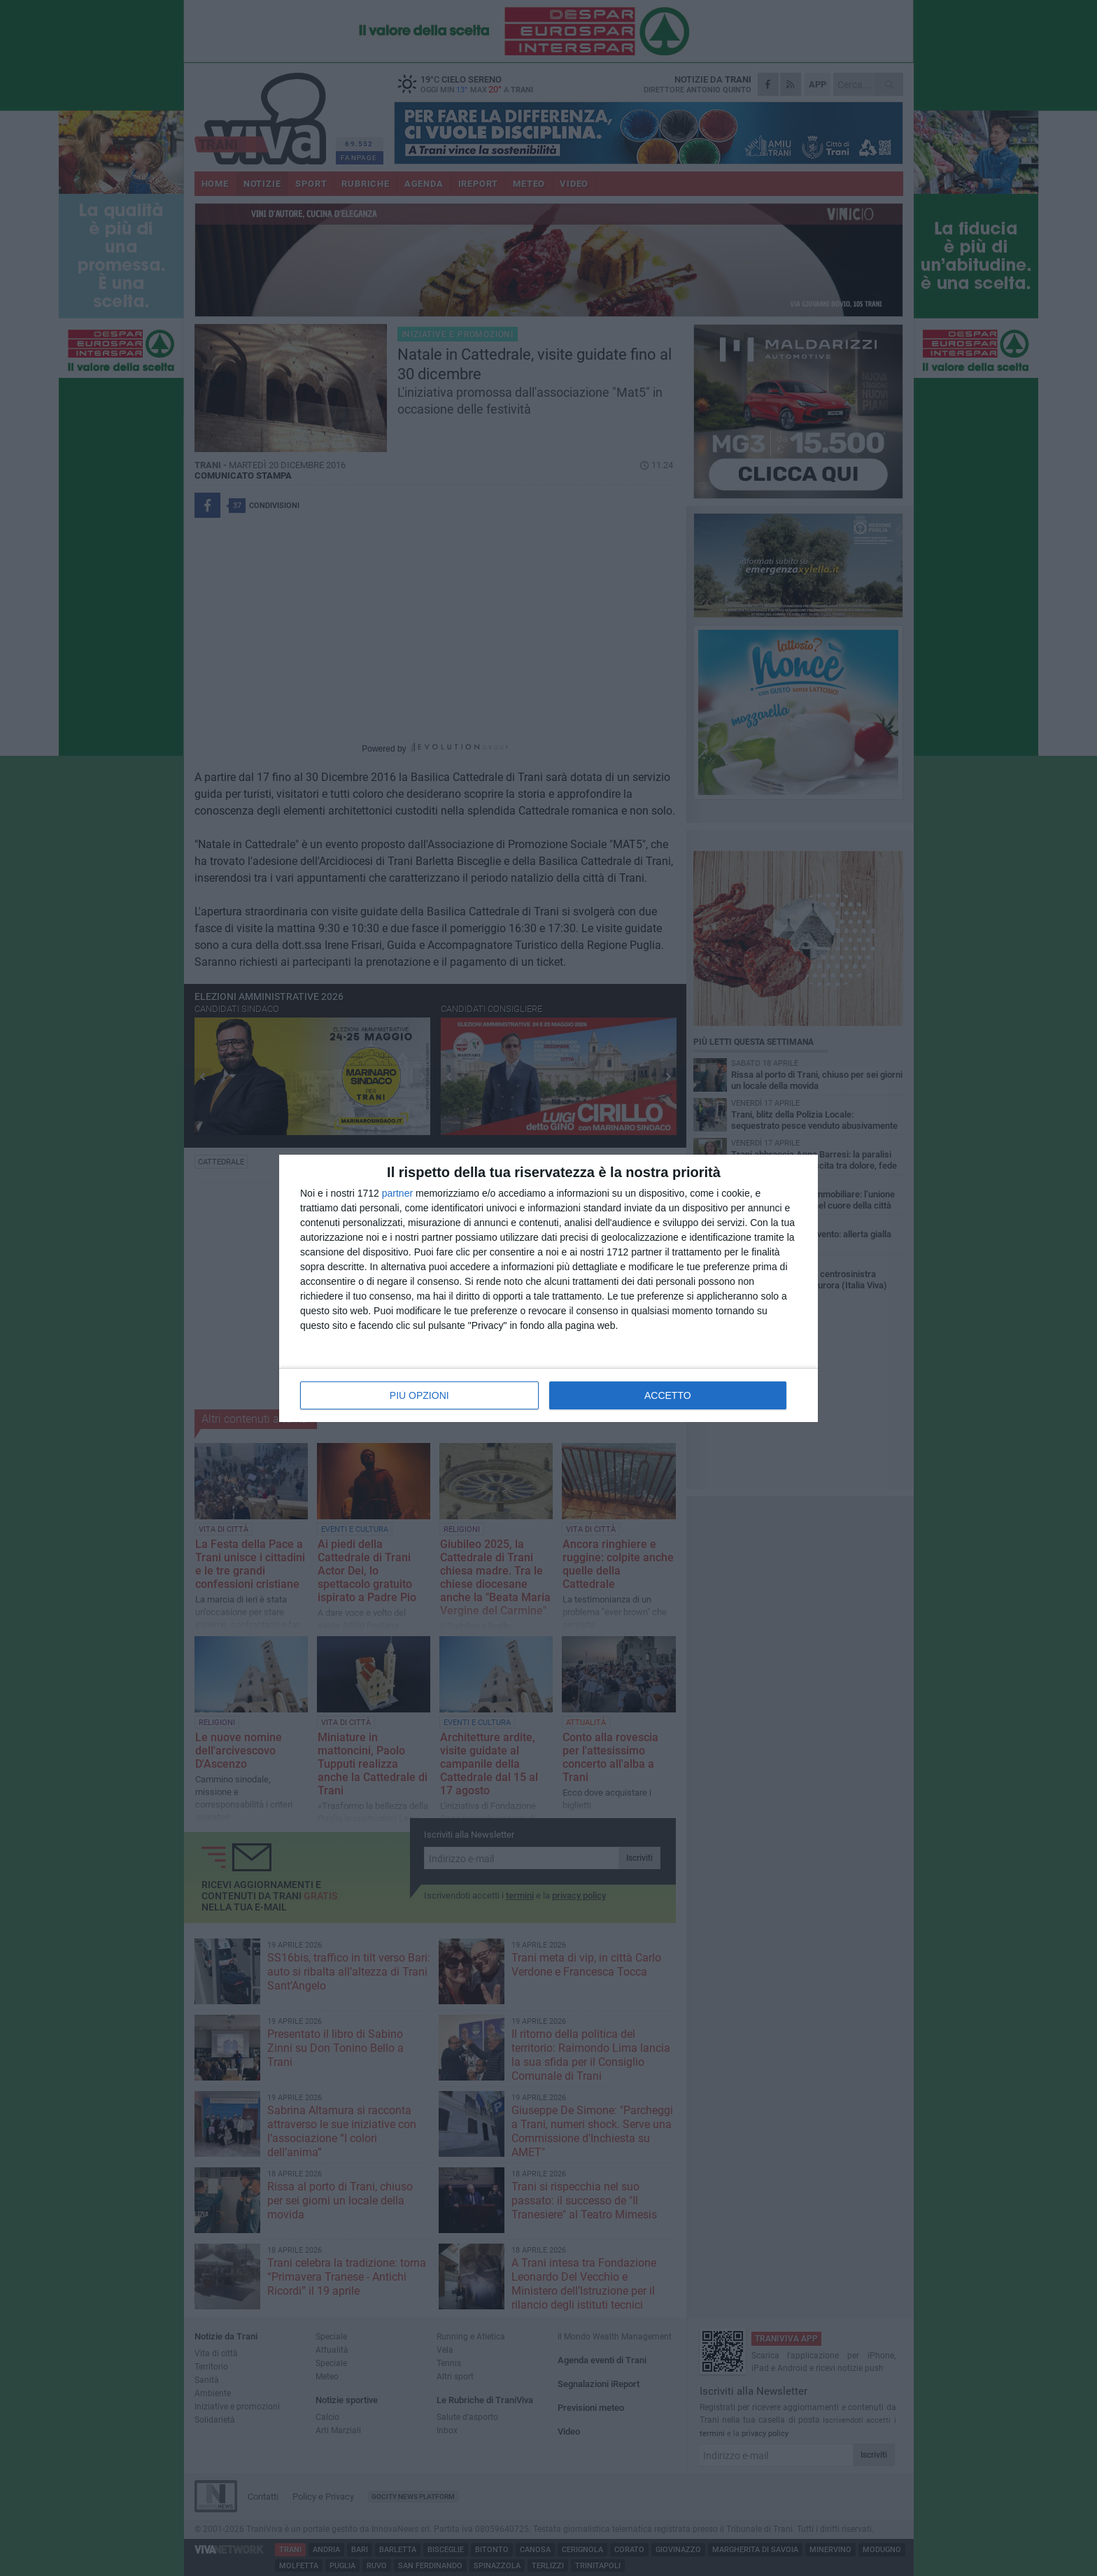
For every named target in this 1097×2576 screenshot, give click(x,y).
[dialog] (548, 1288)
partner (397, 1193)
